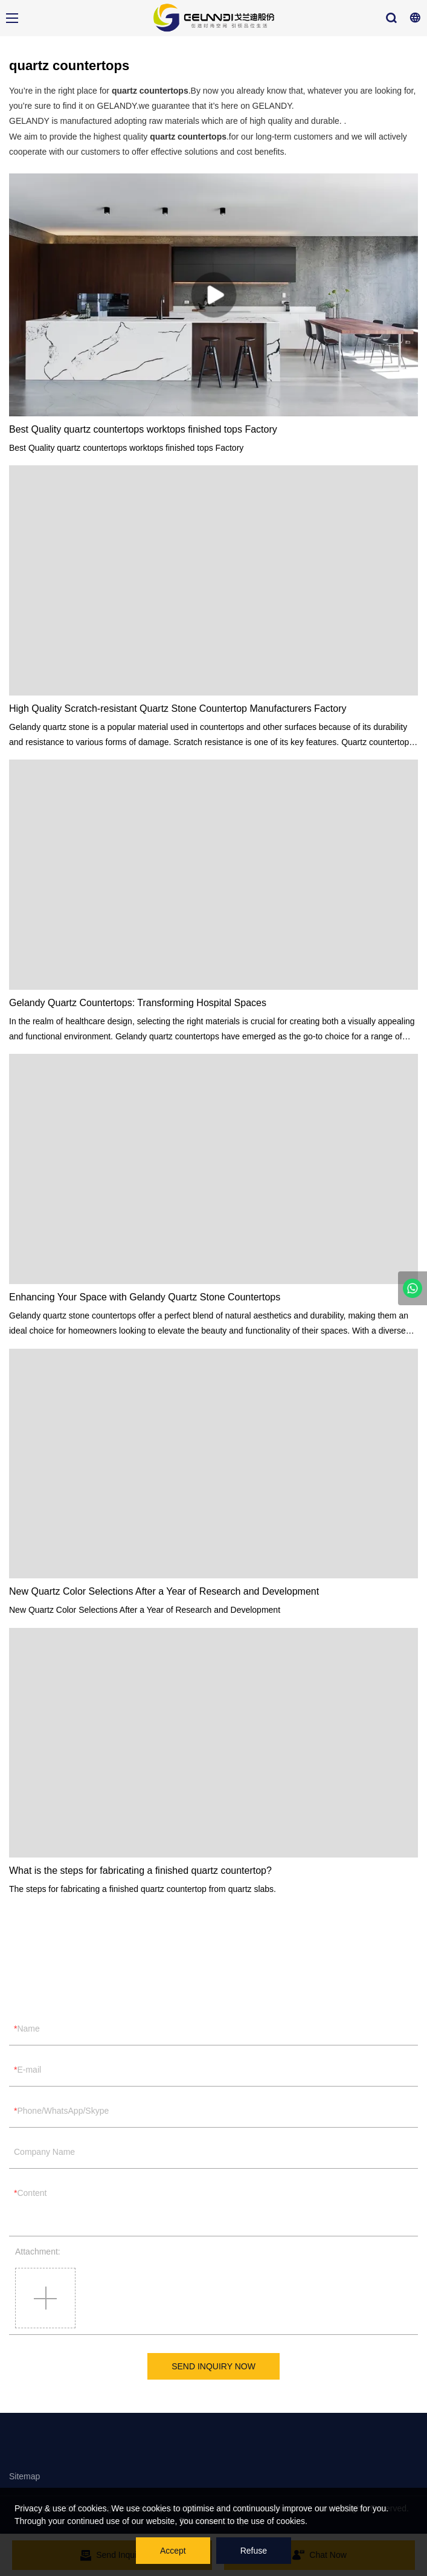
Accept (173, 2550)
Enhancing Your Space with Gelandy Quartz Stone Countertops (144, 1297)
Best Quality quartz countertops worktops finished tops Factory (143, 429)
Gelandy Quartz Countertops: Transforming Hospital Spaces (137, 1003)
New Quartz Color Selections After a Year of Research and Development (164, 1591)
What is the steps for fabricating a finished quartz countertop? (140, 1870)
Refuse (253, 2550)
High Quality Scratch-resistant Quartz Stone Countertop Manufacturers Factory (177, 708)
